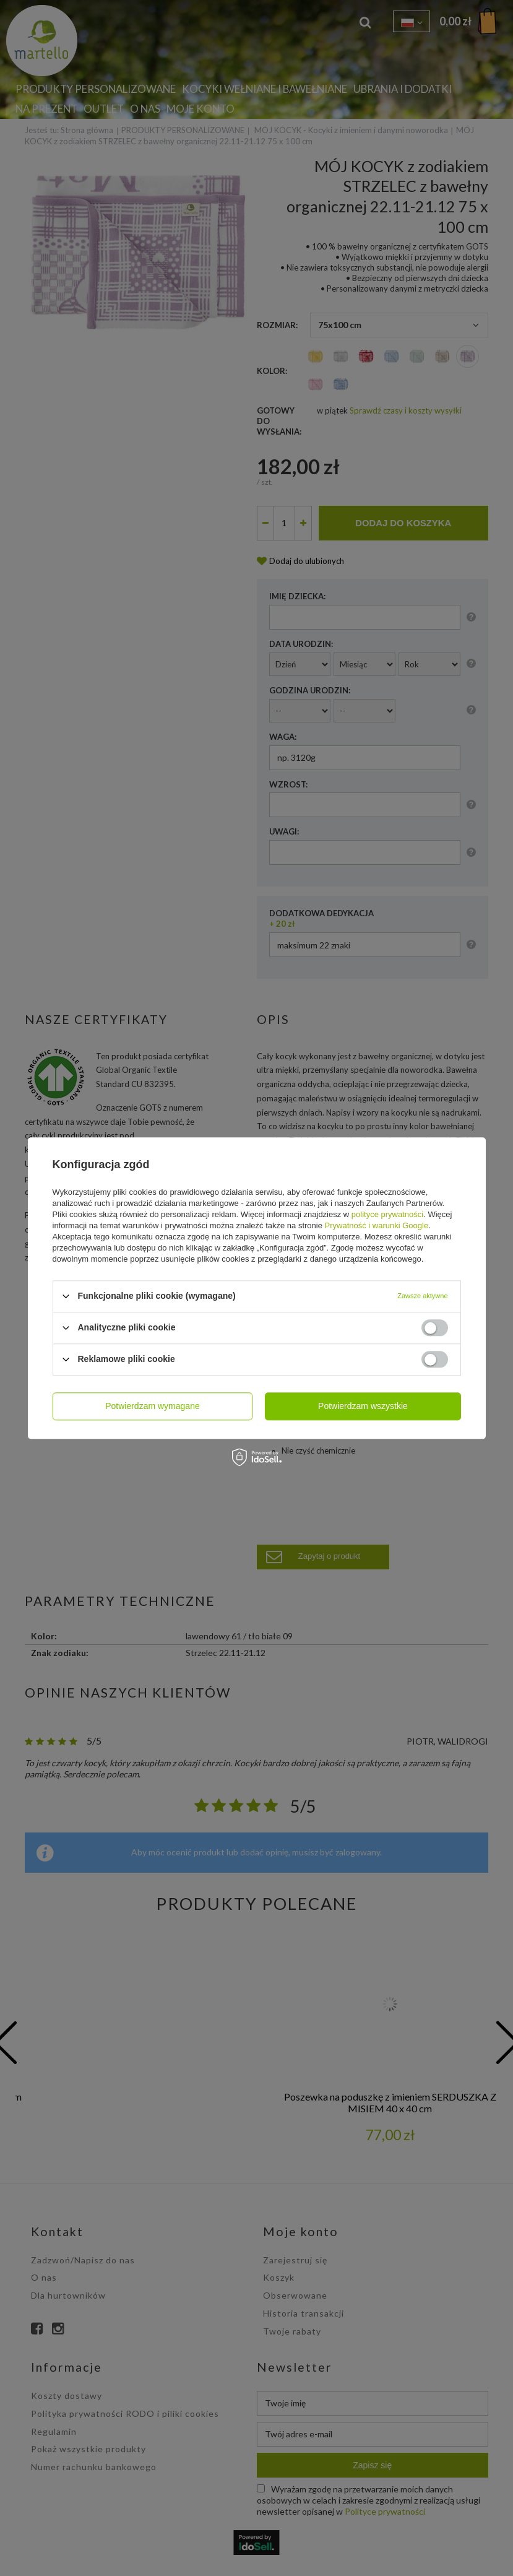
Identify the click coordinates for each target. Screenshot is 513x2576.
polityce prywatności (387, 1214)
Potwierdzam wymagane (152, 1406)
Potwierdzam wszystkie (363, 1406)
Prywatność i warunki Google (377, 1225)
